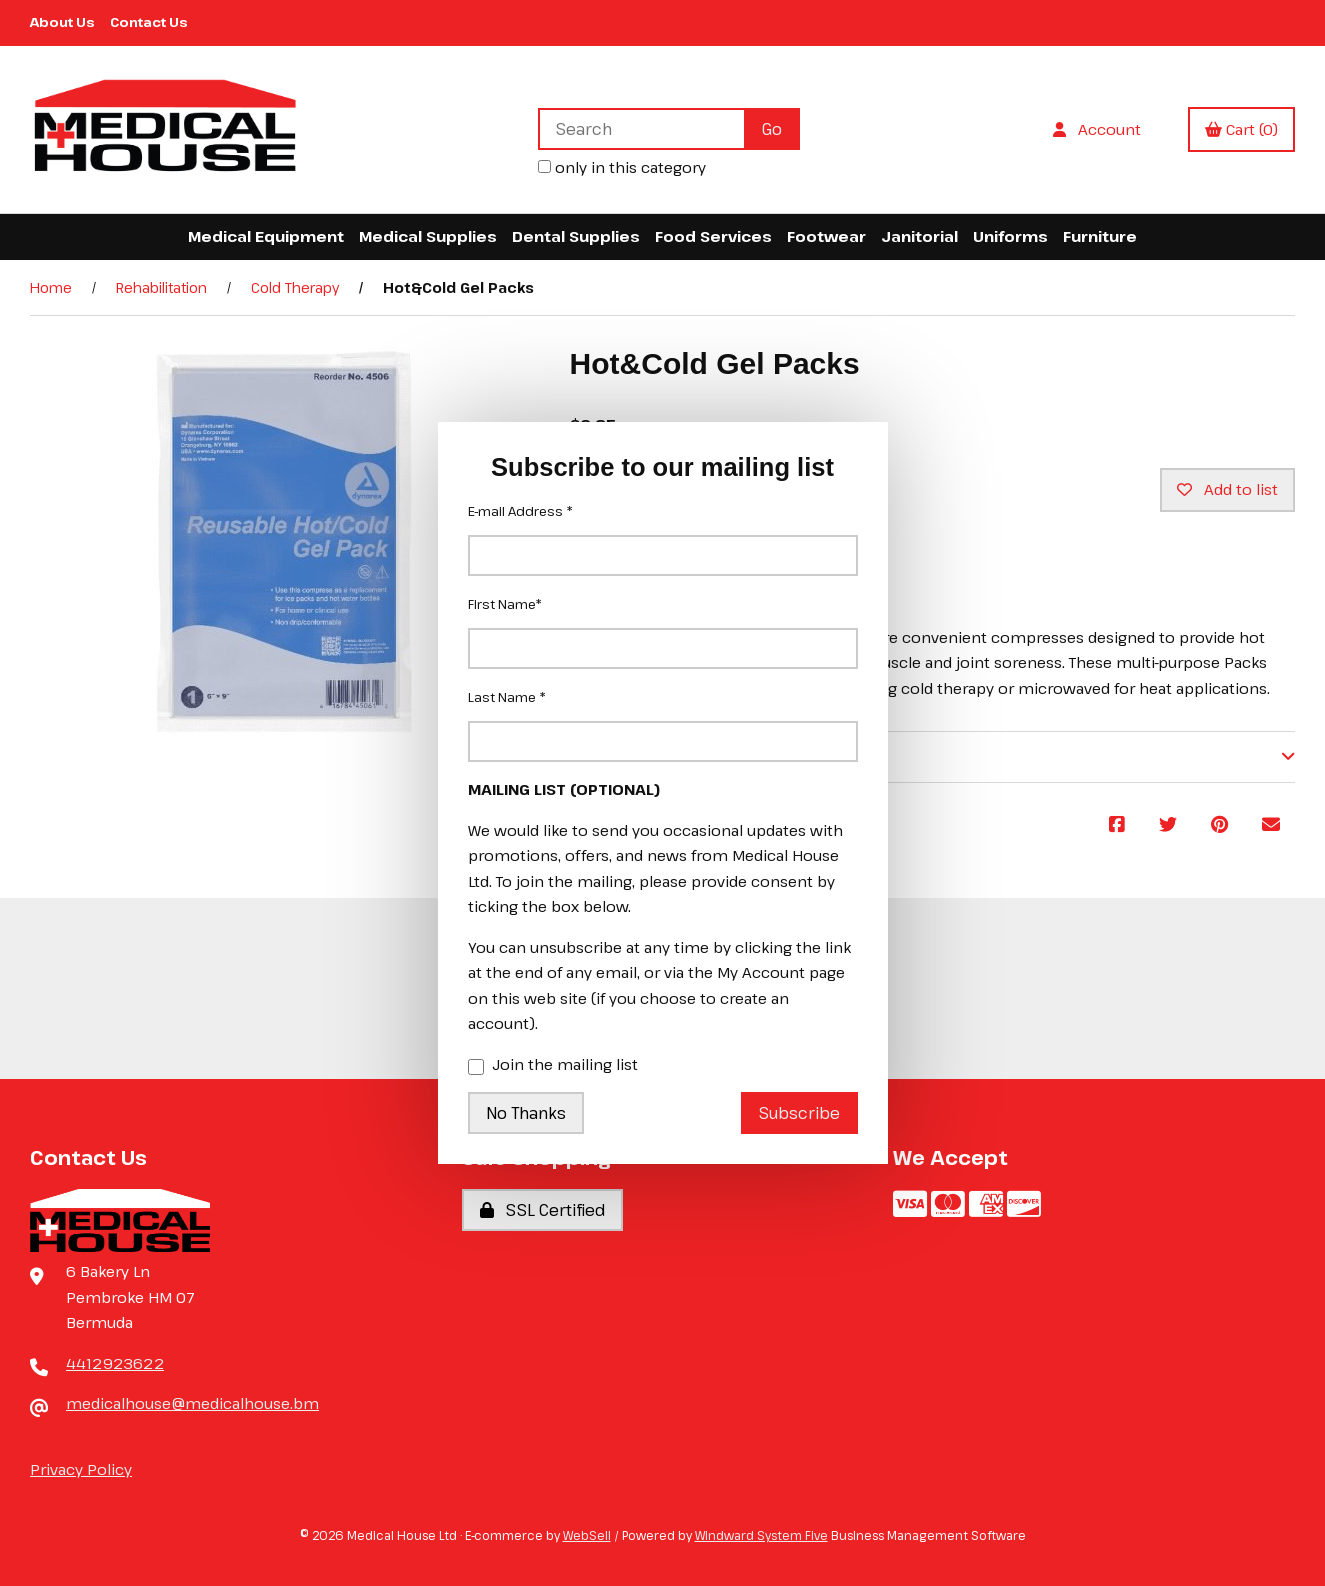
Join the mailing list (553, 1066)
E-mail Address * (520, 511)
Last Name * (507, 697)
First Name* (505, 604)
